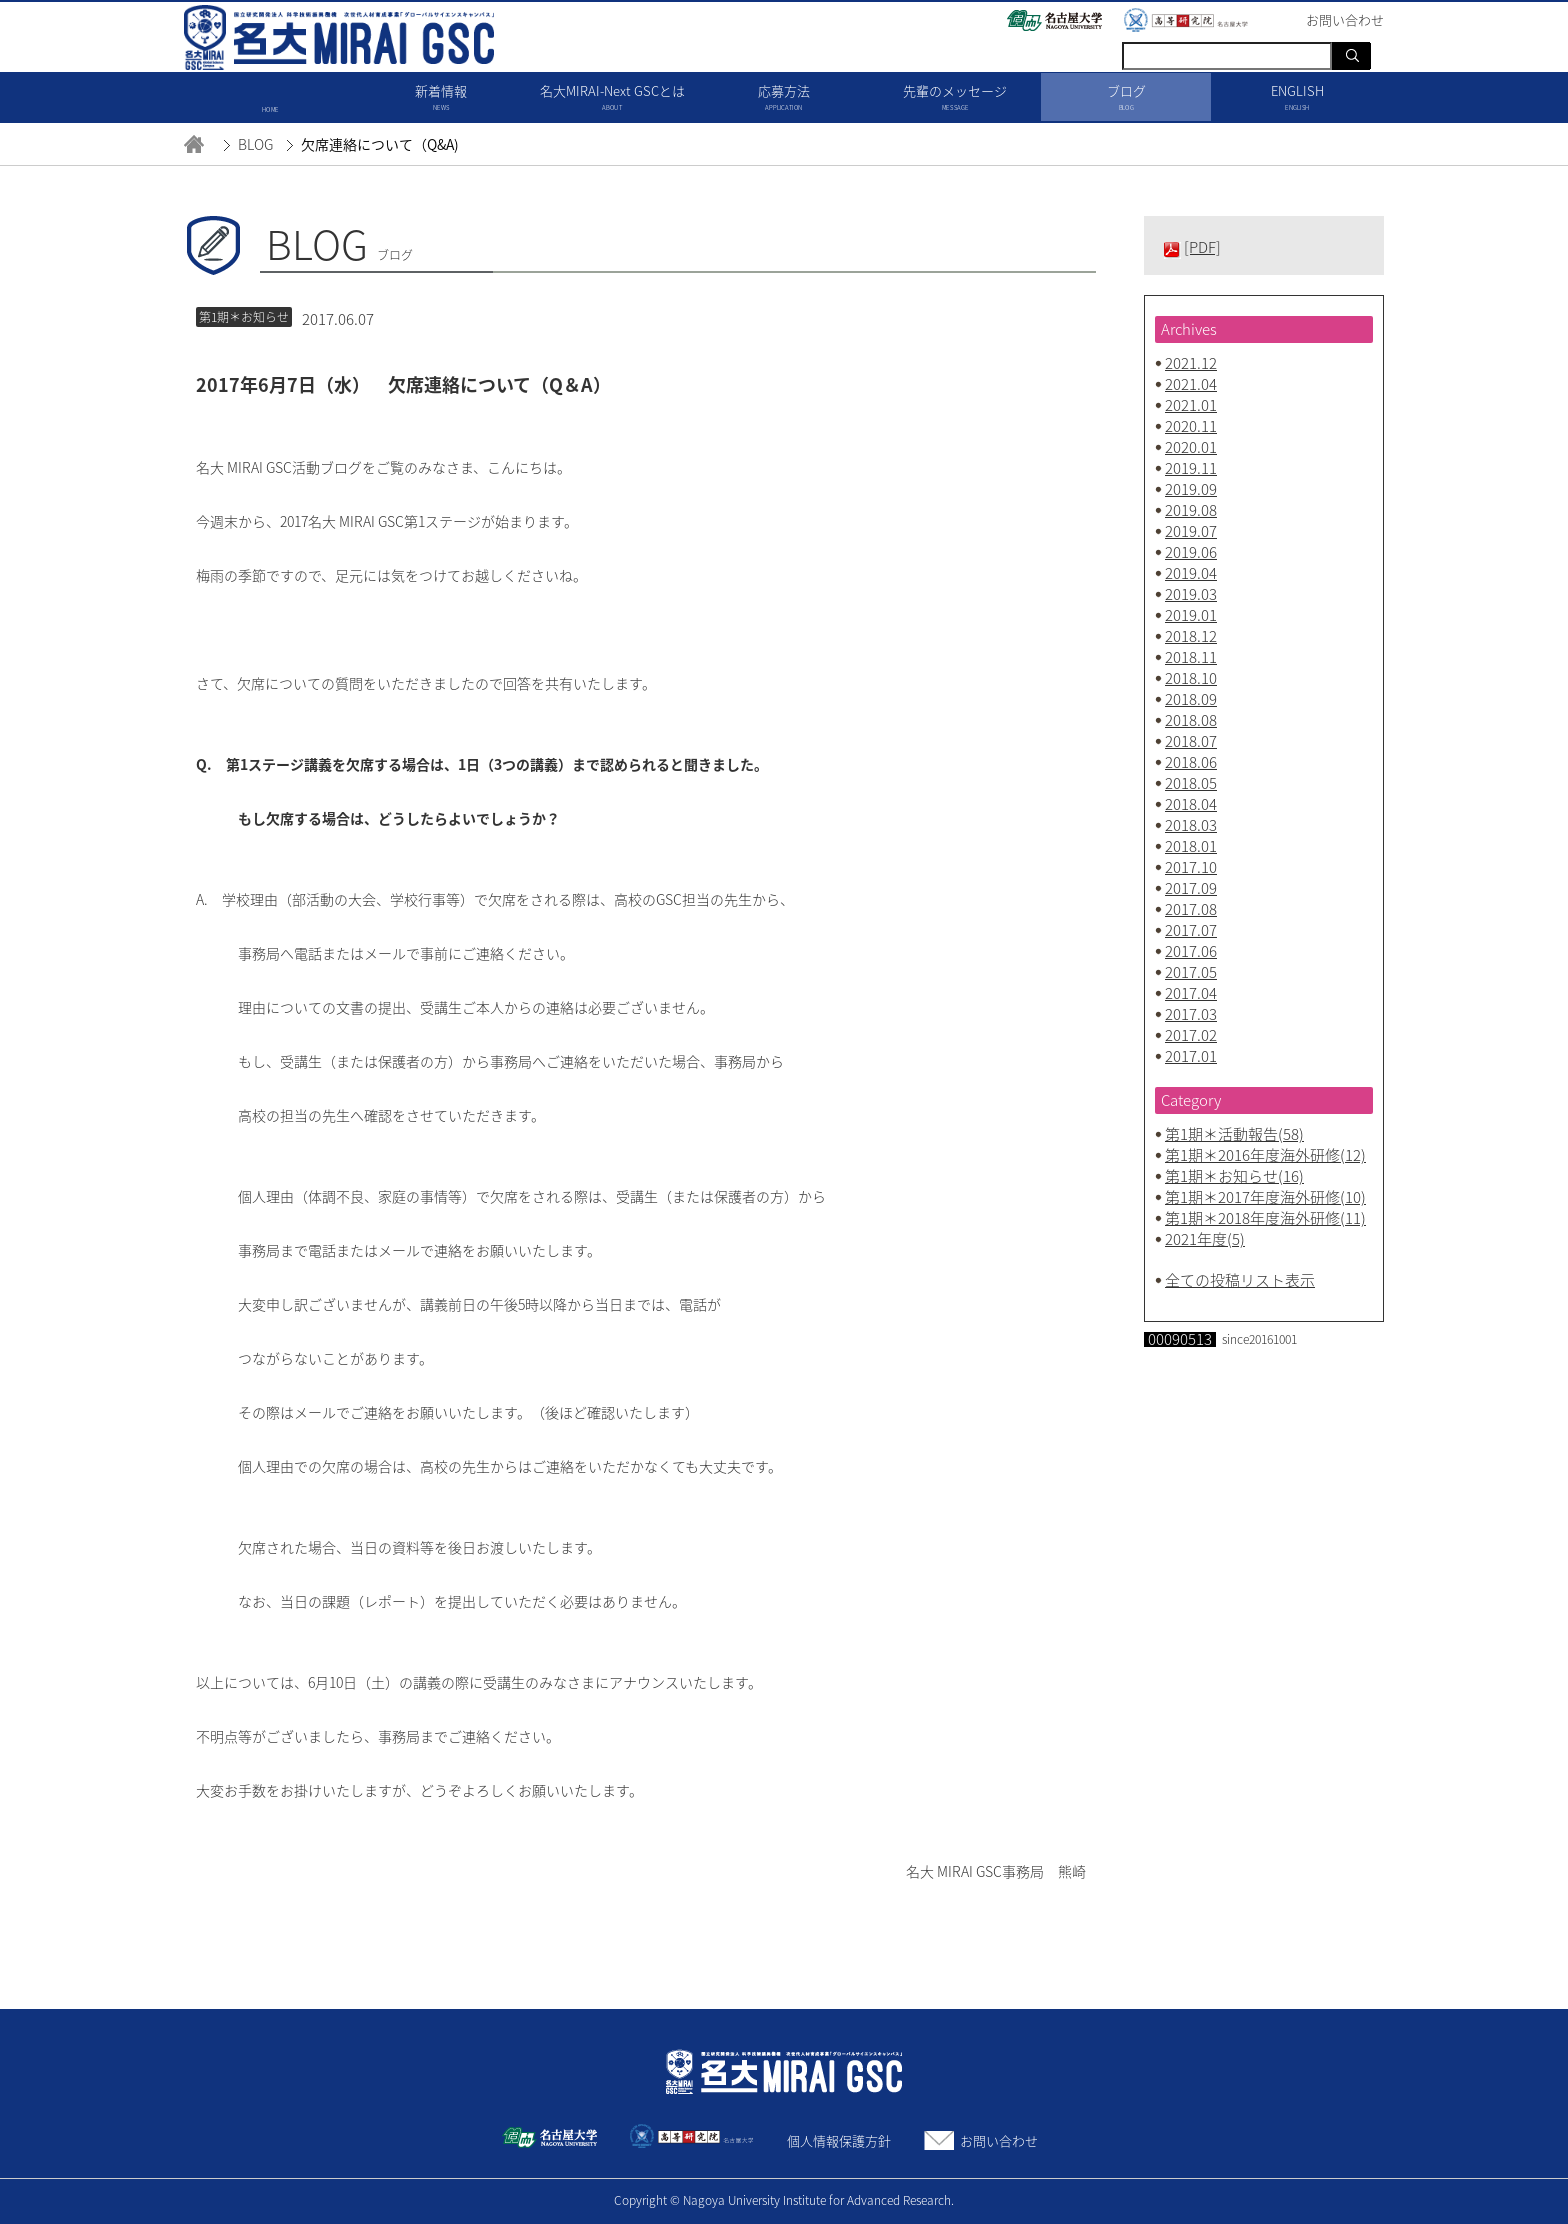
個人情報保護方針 (839, 2140)
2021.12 (1191, 363)
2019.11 (1191, 468)
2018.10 (1191, 678)
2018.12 (1191, 636)
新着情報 (441, 98)
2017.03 (1191, 1014)
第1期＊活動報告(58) (1234, 1134)
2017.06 (1191, 951)
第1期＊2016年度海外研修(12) (1265, 1155)
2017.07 (1191, 930)
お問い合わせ (999, 2140)
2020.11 (1191, 426)
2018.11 (1191, 657)
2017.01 (1191, 1056)
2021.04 (1191, 384)
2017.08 (1191, 909)
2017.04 (1191, 993)
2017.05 (1191, 972)
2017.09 (1191, 888)
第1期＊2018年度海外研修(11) (1265, 1218)
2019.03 (1191, 594)
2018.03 (1191, 825)
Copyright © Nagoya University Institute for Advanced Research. (784, 2200)
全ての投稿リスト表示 (1240, 1280)
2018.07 (1191, 741)
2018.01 (1191, 846)
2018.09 (1191, 699)
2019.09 (1191, 489)
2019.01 (1191, 615)
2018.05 (1191, 783)
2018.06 (1191, 762)
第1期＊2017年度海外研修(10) (1265, 1197)
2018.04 (1191, 804)
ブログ (1126, 98)
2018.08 (1191, 720)
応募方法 (784, 98)
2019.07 (1191, 531)
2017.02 (1191, 1035)
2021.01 (1191, 405)
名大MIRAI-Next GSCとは (612, 98)
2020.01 (1191, 447)
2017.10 (1191, 867)
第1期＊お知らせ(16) (1234, 1176)
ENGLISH (1297, 98)
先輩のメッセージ (955, 98)
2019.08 (1191, 510)
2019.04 (1191, 573)
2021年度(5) (1205, 1239)
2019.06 (1191, 552)
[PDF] (1202, 247)
